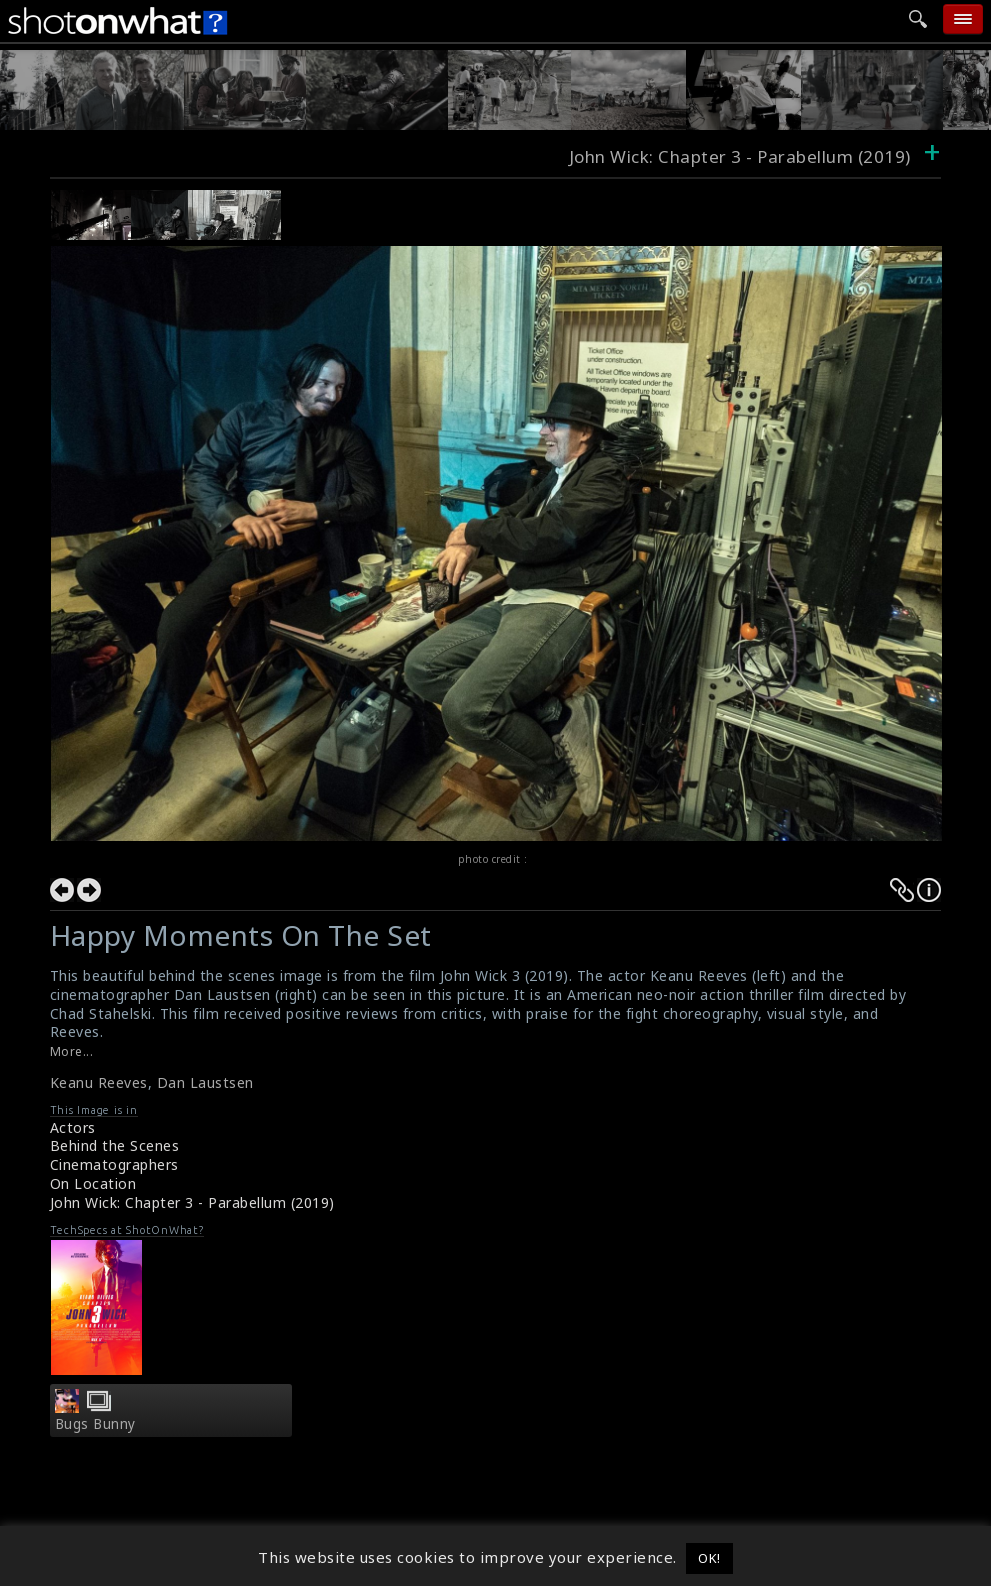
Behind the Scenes (115, 1145)
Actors (73, 1127)
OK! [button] (709, 1558)
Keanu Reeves (99, 1082)
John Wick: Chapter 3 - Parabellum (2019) (192, 1202)
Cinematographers (114, 1164)
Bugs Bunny (95, 1424)
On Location (93, 1183)
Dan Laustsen (205, 1082)
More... (72, 1051)
